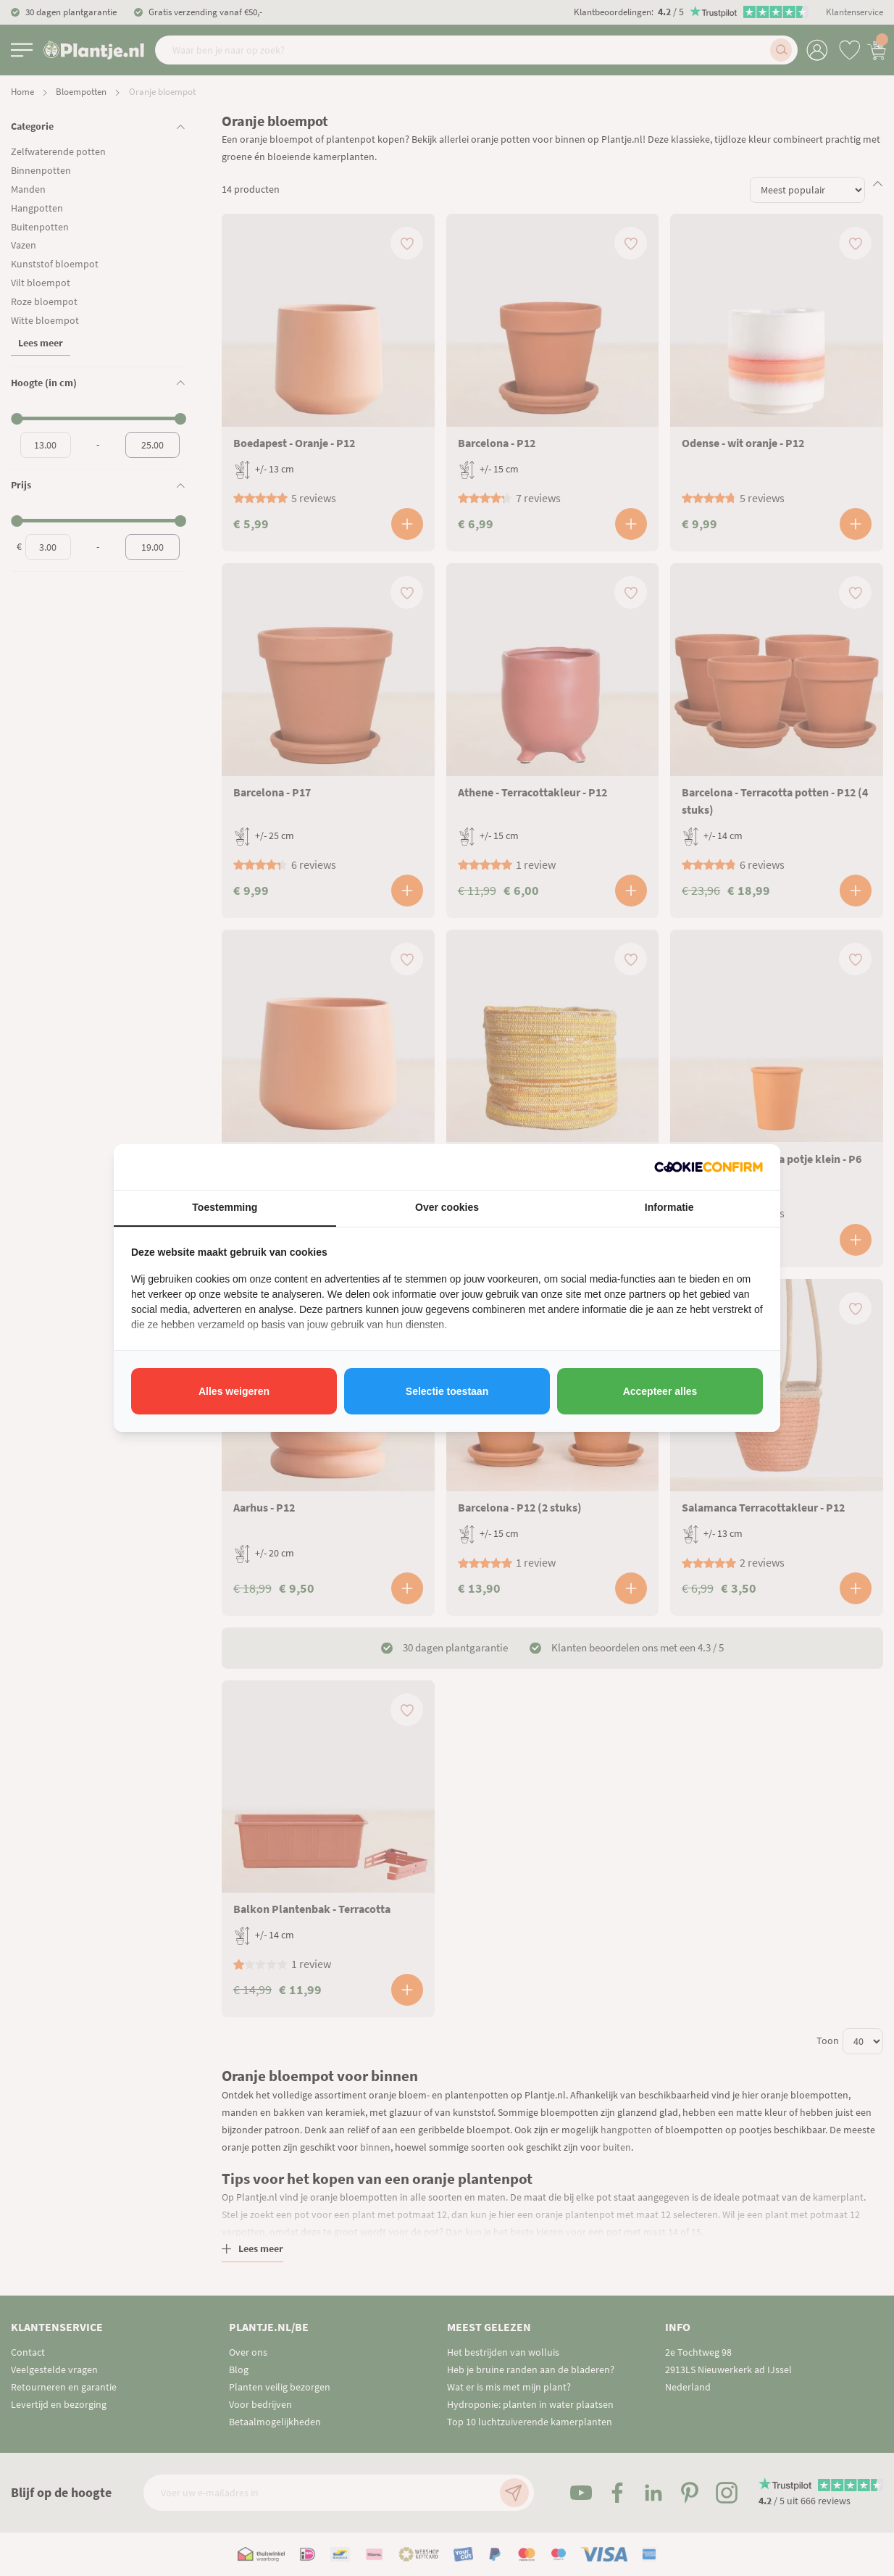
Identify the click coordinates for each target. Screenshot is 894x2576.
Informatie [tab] (669, 1207)
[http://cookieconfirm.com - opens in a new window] (708, 1167)
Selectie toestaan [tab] (447, 1391)
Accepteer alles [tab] (660, 1391)
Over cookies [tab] (447, 1207)
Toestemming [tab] (224, 1207)
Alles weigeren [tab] (234, 1391)
